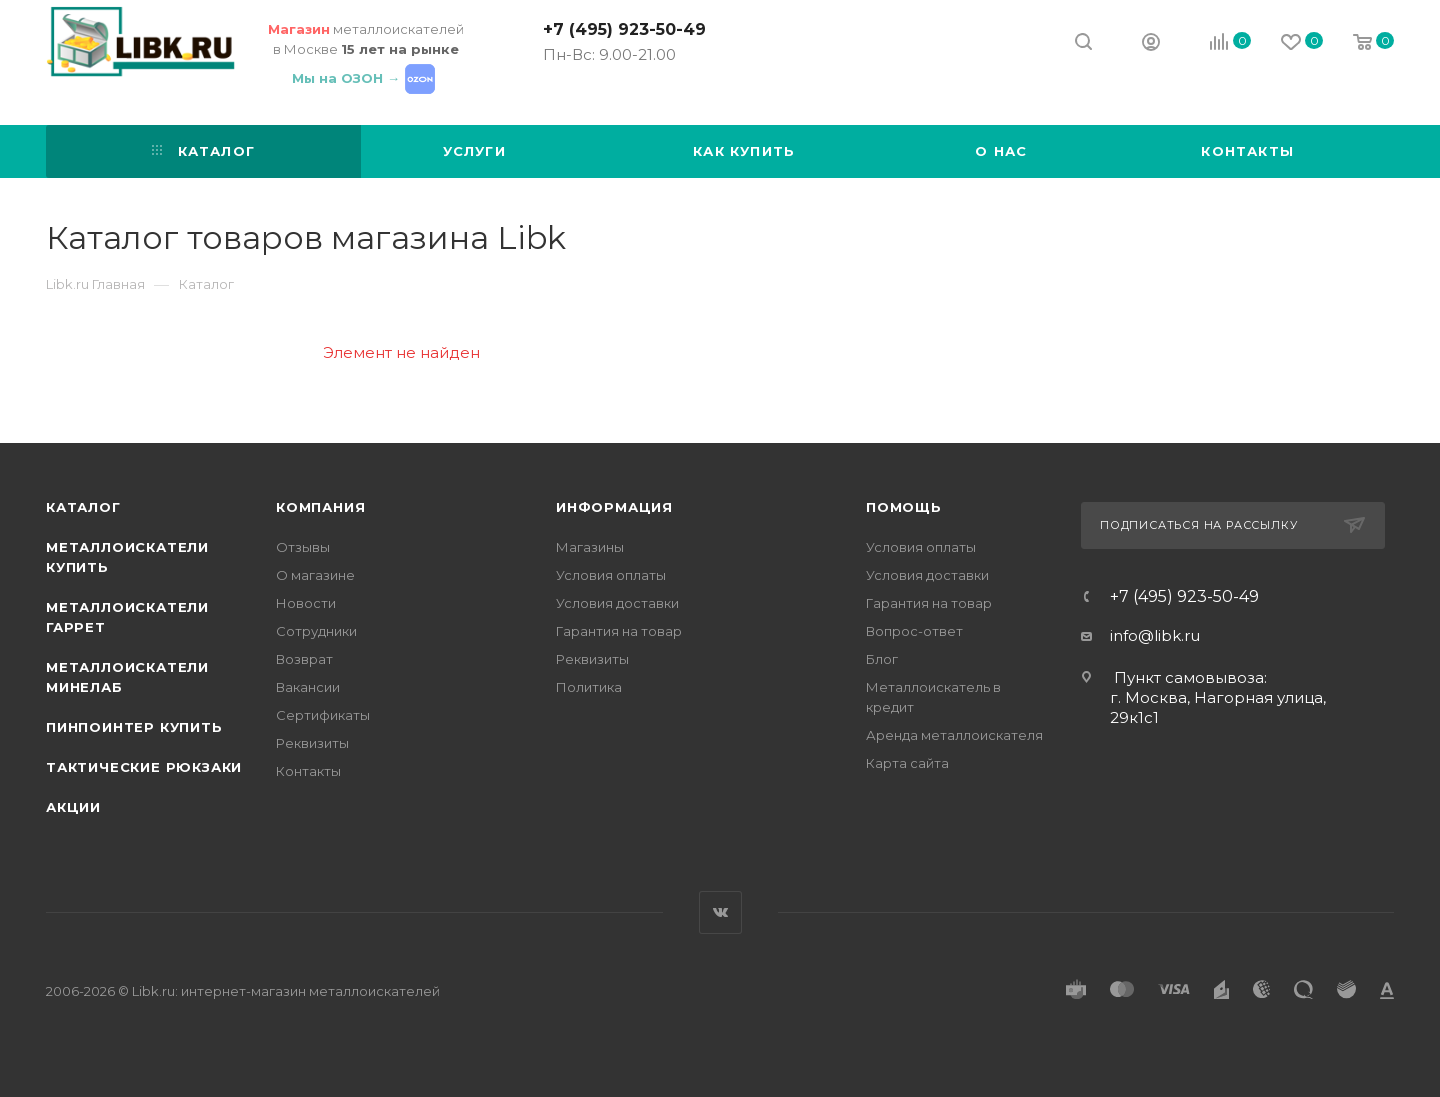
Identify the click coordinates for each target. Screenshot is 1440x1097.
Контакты (308, 771)
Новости (306, 603)
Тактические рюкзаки (144, 767)
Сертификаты (323, 715)
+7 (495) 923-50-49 (624, 29)
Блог (882, 659)
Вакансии (308, 687)
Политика (589, 687)
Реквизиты (312, 743)
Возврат (304, 659)
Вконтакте (720, 912)
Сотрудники (316, 631)
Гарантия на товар (619, 631)
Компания (320, 507)
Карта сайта (907, 763)
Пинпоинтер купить (134, 727)
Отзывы (303, 547)
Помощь (904, 507)
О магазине (315, 575)
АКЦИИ (73, 807)
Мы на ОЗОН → (366, 78)
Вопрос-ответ (914, 631)
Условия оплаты (611, 575)
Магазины (590, 547)
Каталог (83, 507)
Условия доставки (617, 603)
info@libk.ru (1155, 635)
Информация (614, 507)
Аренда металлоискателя (954, 735)
